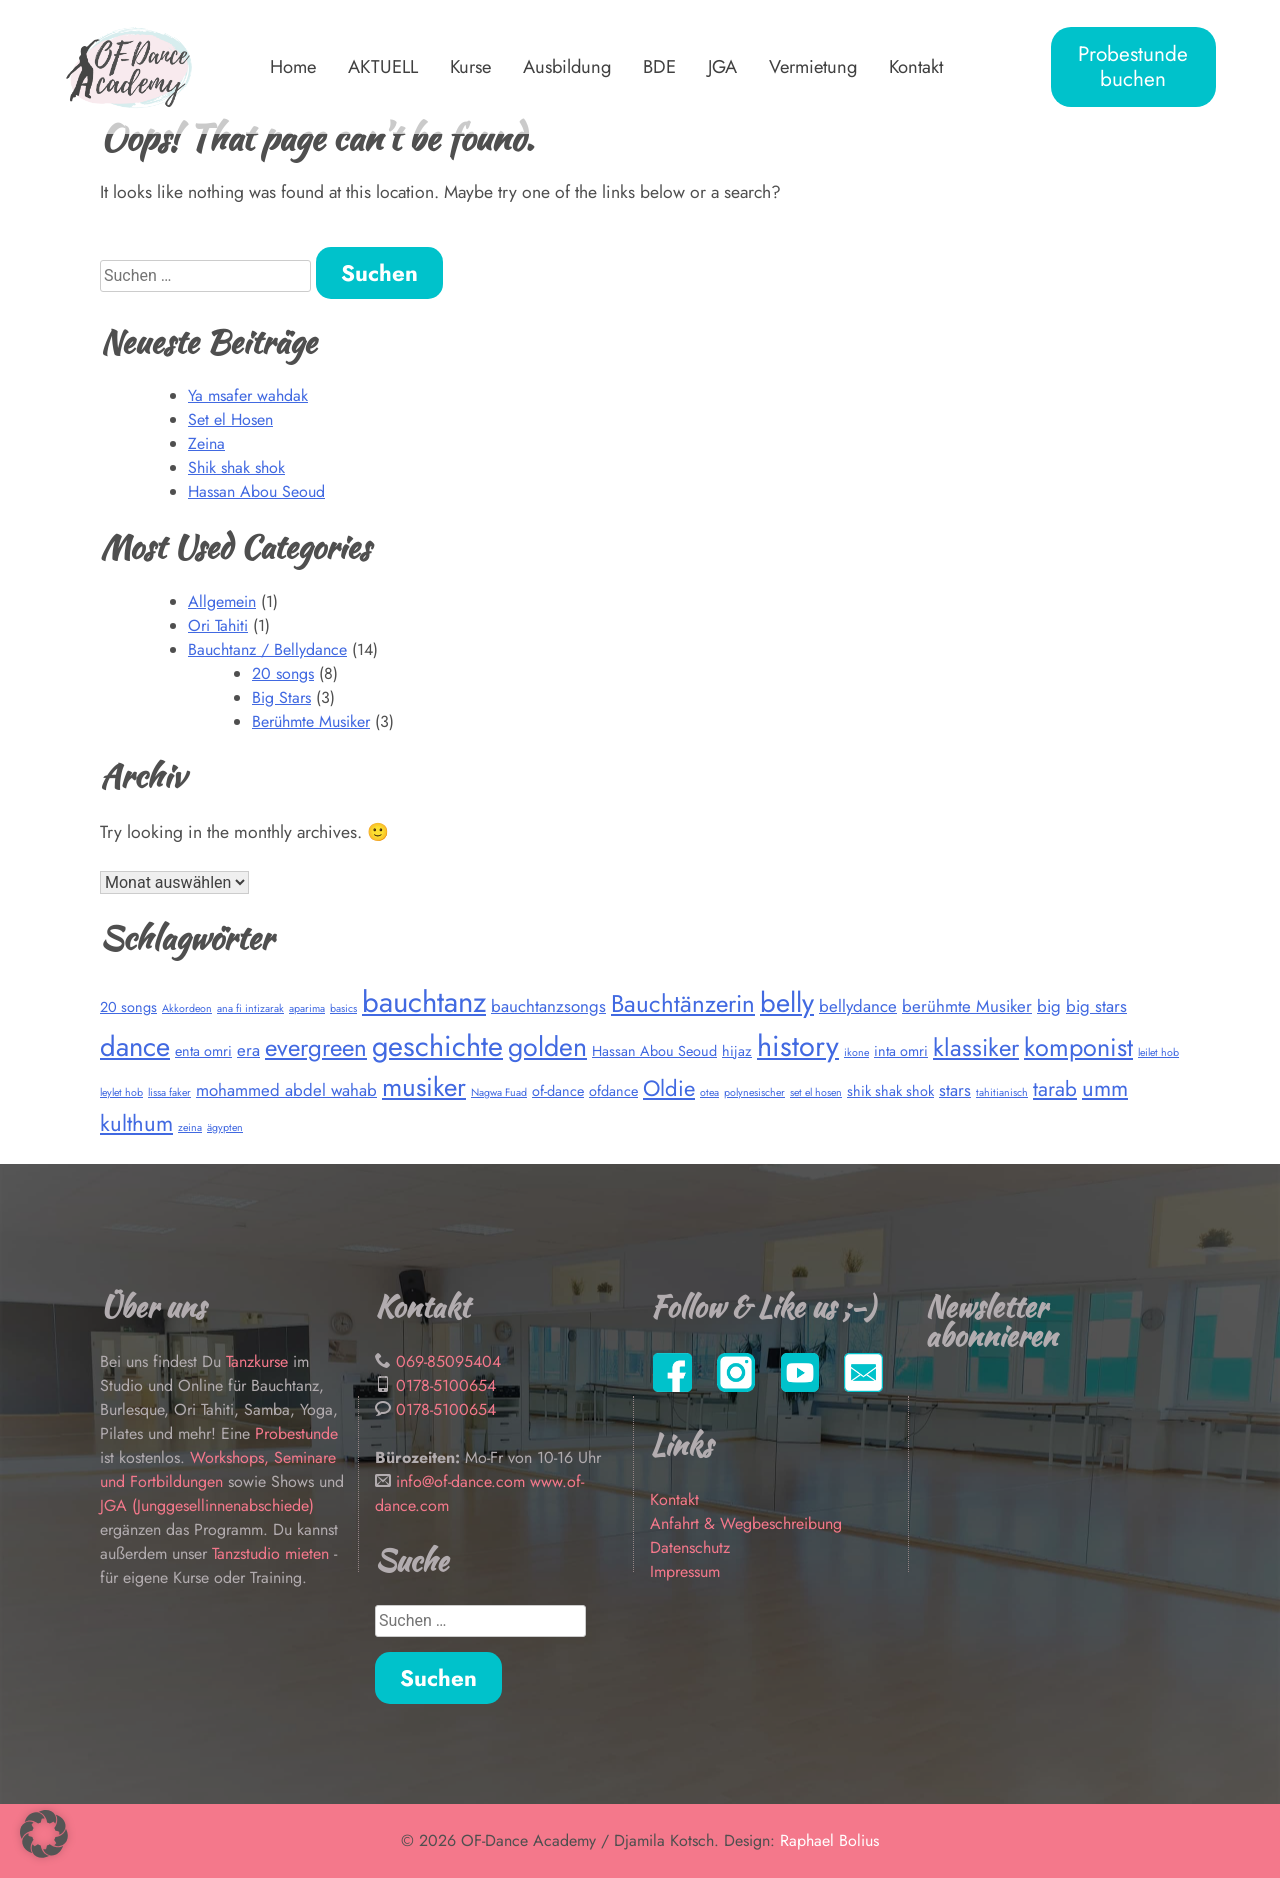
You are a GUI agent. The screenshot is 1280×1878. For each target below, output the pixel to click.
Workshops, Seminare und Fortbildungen (218, 1469)
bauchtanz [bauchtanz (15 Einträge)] (424, 1002)
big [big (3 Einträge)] (1049, 1006)
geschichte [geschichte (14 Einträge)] (437, 1046)
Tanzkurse (259, 1361)
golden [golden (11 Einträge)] (547, 1046)
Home (293, 66)
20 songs (283, 673)
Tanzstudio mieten (270, 1553)
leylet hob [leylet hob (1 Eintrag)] (121, 1092)
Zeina (206, 443)
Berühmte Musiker (311, 721)
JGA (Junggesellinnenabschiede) (207, 1505)
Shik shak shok (236, 467)
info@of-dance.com (460, 1481)
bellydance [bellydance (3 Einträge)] (858, 1006)
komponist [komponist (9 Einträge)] (1078, 1047)
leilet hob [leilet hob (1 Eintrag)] (1158, 1052)
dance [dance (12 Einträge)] (135, 1046)
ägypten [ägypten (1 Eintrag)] (225, 1127)
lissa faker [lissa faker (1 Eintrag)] (169, 1092)
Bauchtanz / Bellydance (267, 649)
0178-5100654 (446, 1385)
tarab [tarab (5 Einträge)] (1055, 1089)
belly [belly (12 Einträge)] (787, 1002)
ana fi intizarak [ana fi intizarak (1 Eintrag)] (250, 1008)
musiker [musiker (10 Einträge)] (424, 1087)
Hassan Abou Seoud (256, 491)
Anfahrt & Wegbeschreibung (746, 1523)
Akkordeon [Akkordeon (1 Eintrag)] (187, 1008)
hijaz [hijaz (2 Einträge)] (737, 1051)
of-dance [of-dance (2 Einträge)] (558, 1091)
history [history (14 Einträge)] (798, 1046)
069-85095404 (448, 1361)
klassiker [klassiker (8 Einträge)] (976, 1047)
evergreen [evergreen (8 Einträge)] (316, 1047)
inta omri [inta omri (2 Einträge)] (901, 1051)
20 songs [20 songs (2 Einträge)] (128, 1007)
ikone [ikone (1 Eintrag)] (856, 1052)
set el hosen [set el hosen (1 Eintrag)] (816, 1092)
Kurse (470, 66)
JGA (722, 66)
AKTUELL (383, 66)
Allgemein (222, 601)
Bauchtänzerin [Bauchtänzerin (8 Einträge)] (683, 1003)
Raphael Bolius (829, 1840)
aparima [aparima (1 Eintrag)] (307, 1008)
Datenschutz (690, 1547)
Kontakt (916, 66)
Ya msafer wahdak (248, 395)
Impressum (685, 1571)
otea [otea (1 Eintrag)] (709, 1092)
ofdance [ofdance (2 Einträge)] (613, 1091)
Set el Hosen (230, 419)
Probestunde (296, 1433)
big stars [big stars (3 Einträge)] (1096, 1006)
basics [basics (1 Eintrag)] (343, 1008)
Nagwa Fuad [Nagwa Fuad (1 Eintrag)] (499, 1092)
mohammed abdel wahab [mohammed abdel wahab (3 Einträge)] (286, 1090)
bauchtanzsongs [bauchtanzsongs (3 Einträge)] (548, 1006)
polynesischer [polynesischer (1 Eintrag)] (754, 1092)
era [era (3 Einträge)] (248, 1050)
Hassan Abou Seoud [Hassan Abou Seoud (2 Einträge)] (654, 1051)
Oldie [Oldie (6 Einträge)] (669, 1088)
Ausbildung (567, 66)
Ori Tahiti (218, 625)
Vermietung (813, 66)
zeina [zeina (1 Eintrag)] (190, 1127)
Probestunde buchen (1133, 66)
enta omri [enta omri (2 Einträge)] (203, 1051)
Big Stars (281, 697)
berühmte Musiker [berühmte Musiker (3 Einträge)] (967, 1006)
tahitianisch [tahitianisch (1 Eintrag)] (1002, 1092)
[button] (44, 1834)
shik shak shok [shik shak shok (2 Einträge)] (890, 1091)
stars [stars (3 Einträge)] (955, 1090)
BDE (659, 66)
